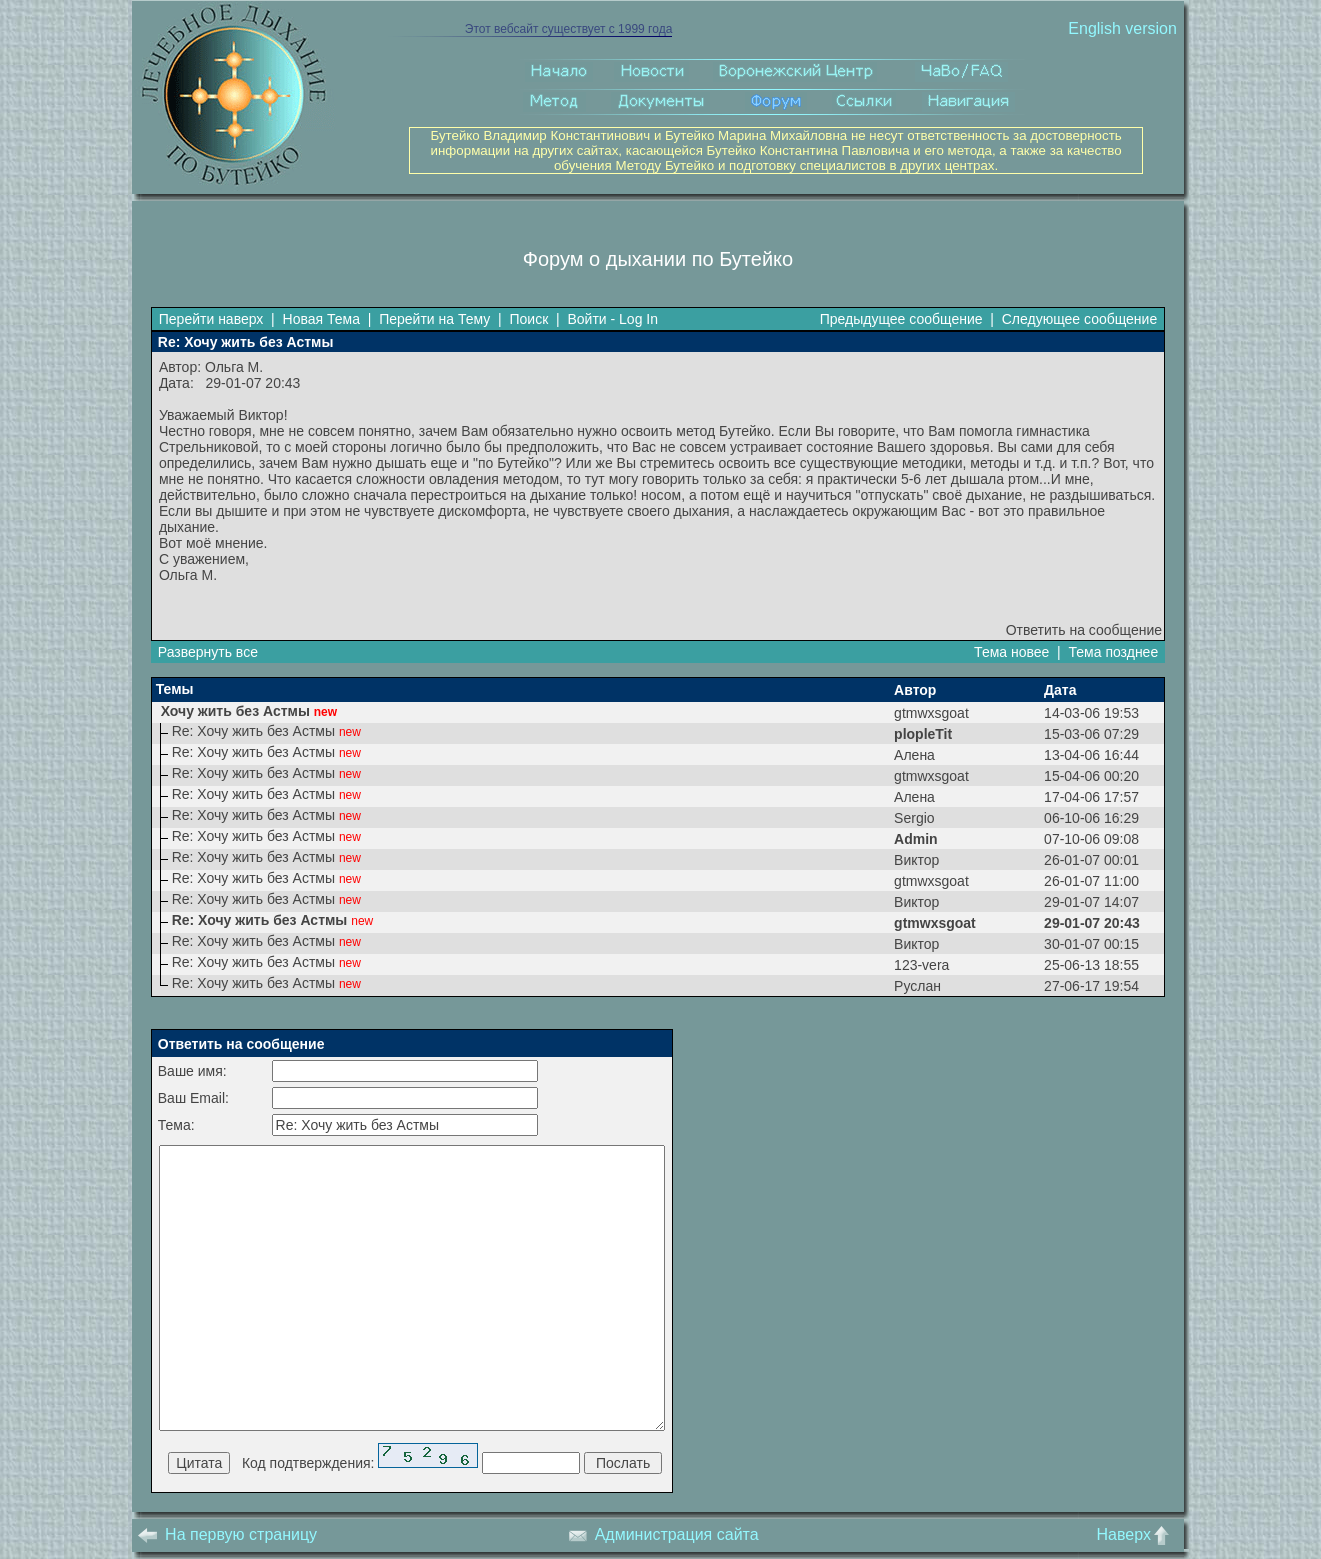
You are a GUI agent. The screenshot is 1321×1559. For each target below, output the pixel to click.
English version (1122, 28)
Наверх (1136, 1534)
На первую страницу (227, 1534)
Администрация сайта (663, 1534)
